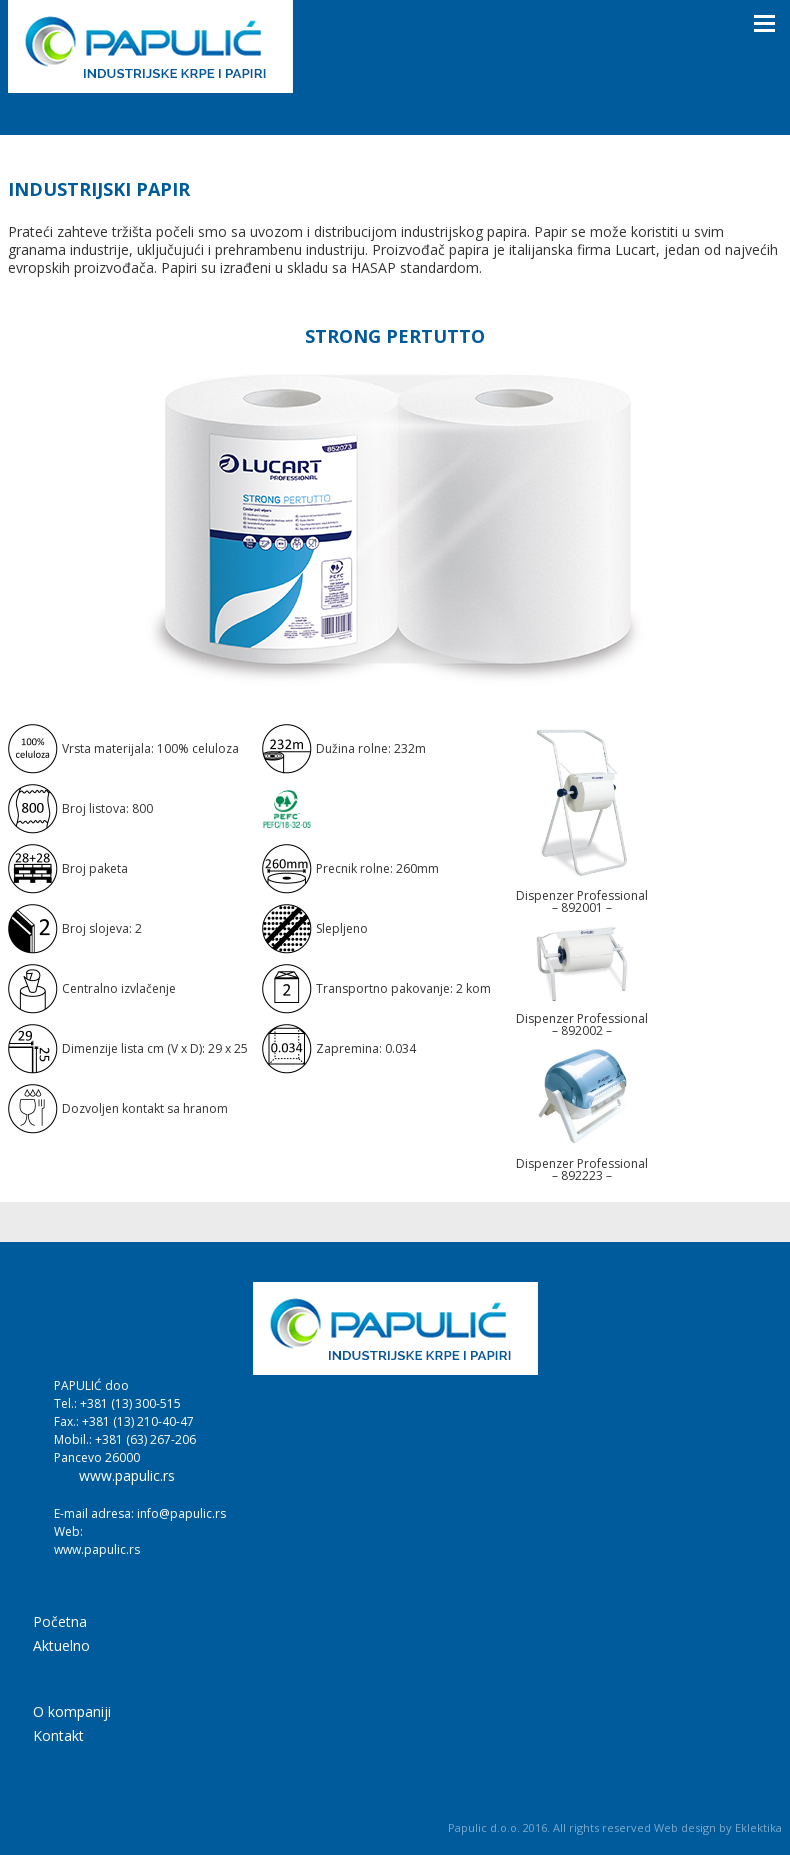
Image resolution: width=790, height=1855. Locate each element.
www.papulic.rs (127, 1476)
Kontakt (58, 1737)
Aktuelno (61, 1647)
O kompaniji (72, 1713)
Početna (60, 1623)
